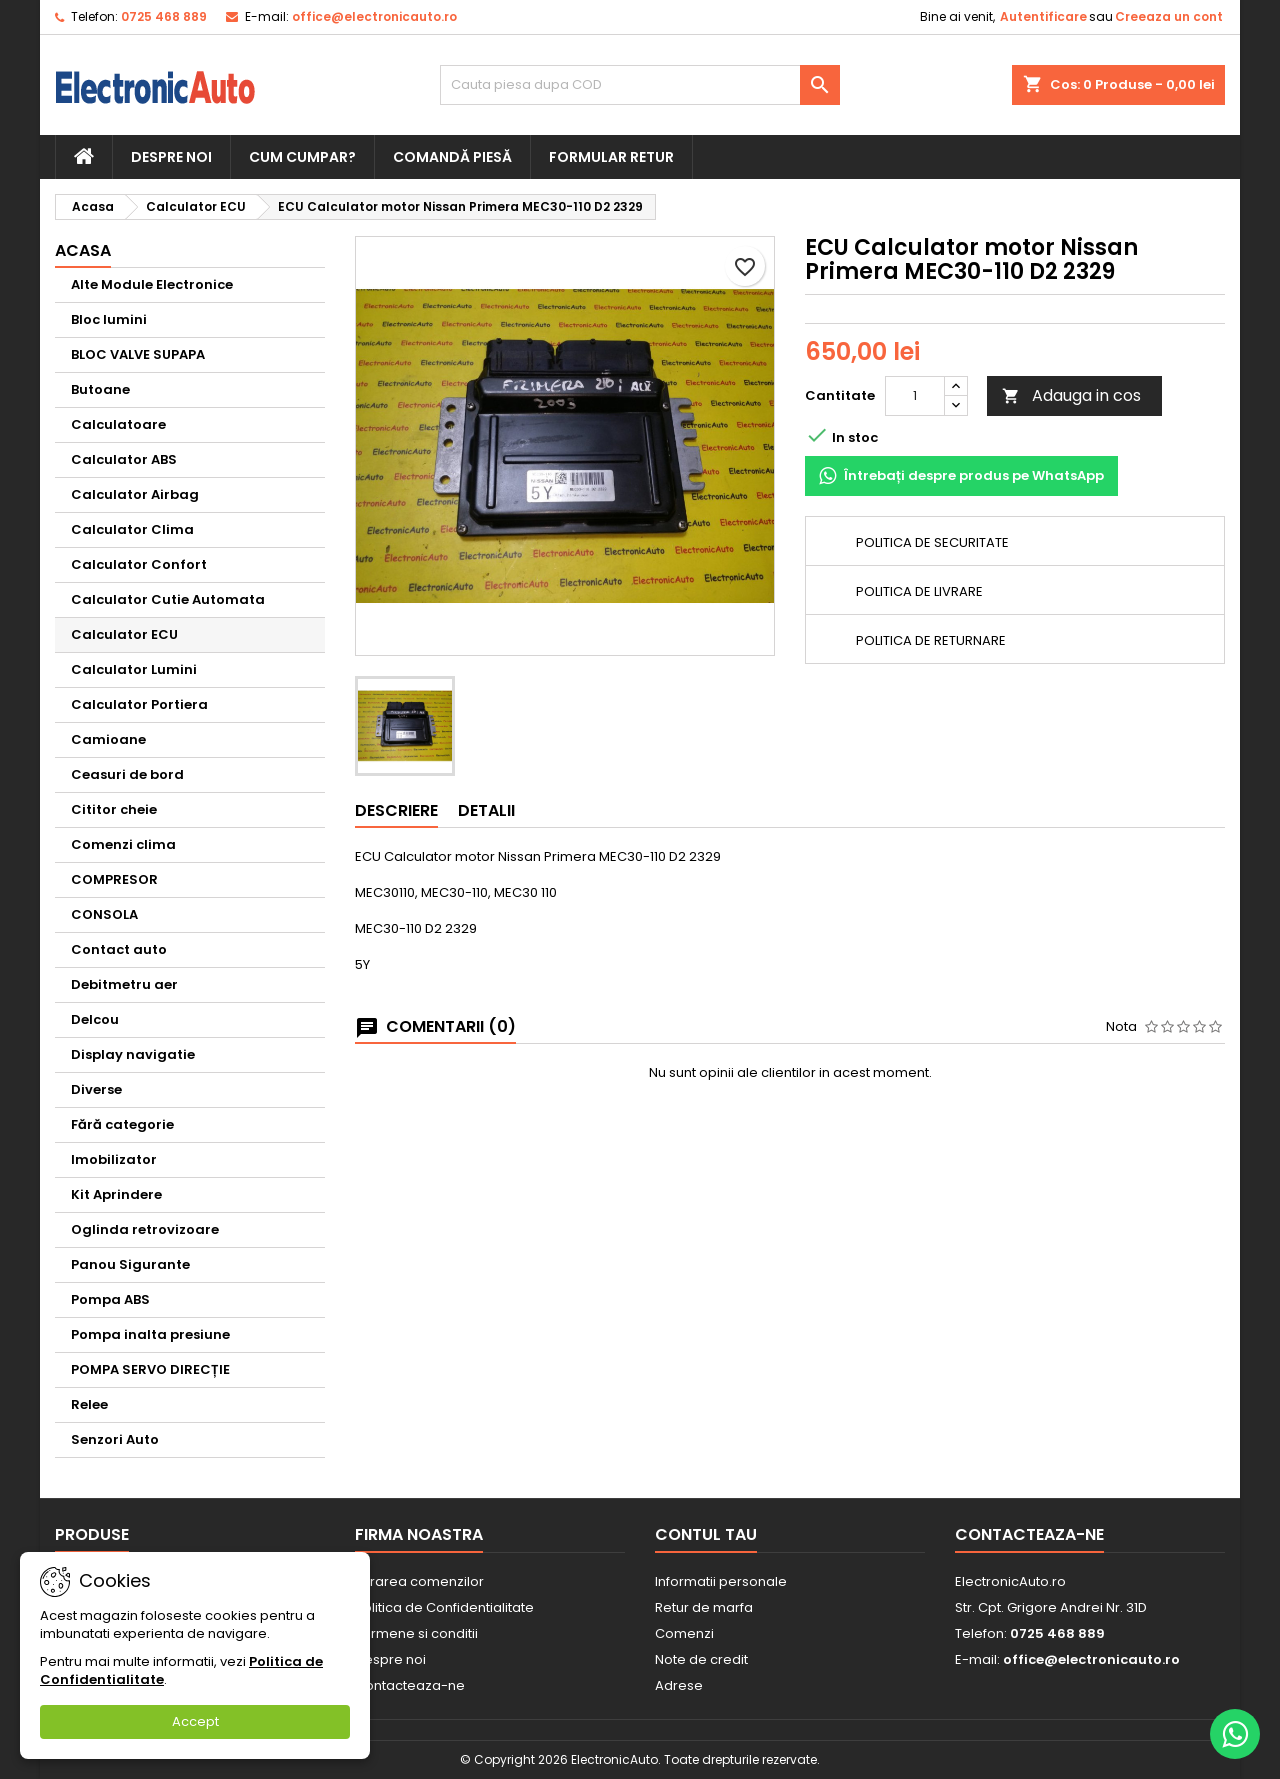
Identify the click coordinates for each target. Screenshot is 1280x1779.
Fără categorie (122, 1124)
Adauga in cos (1071, 395)
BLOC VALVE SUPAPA (138, 354)
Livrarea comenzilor (419, 1581)
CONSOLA (104, 914)
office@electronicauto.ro (374, 16)
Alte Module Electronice (152, 284)
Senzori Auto (115, 1439)
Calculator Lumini (134, 669)
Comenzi (684, 1633)
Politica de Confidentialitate (444, 1607)
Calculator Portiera (139, 704)
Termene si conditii (416, 1633)
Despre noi (171, 157)
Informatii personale (721, 1581)
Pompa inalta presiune (150, 1334)
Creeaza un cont (1169, 16)
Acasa (83, 250)
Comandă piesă (452, 157)
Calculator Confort (139, 564)
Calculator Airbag (135, 494)
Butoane (100, 389)
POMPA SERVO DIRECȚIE (150, 1369)
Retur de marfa (704, 1607)
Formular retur (611, 157)
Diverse (96, 1089)
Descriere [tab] (396, 810)
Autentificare (1043, 16)
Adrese (679, 1685)
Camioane (108, 739)
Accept (195, 1721)
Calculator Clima (132, 529)
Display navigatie (133, 1054)
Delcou (95, 1019)
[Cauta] (640, 85)
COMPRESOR (114, 879)
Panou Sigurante (130, 1264)
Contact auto (119, 949)
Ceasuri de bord (127, 774)
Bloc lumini (109, 319)
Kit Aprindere (116, 1194)
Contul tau (706, 1534)
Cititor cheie (114, 809)
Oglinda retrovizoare (145, 1229)
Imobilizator (114, 1159)
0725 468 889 (164, 16)
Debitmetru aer (124, 984)
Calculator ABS (124, 459)
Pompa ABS (110, 1299)
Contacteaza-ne (410, 1685)
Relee (89, 1404)
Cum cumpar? (302, 157)
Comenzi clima (123, 844)
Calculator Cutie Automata (168, 599)
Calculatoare (118, 424)
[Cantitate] (915, 396)
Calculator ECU (124, 634)
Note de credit (701, 1659)
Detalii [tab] (486, 810)
